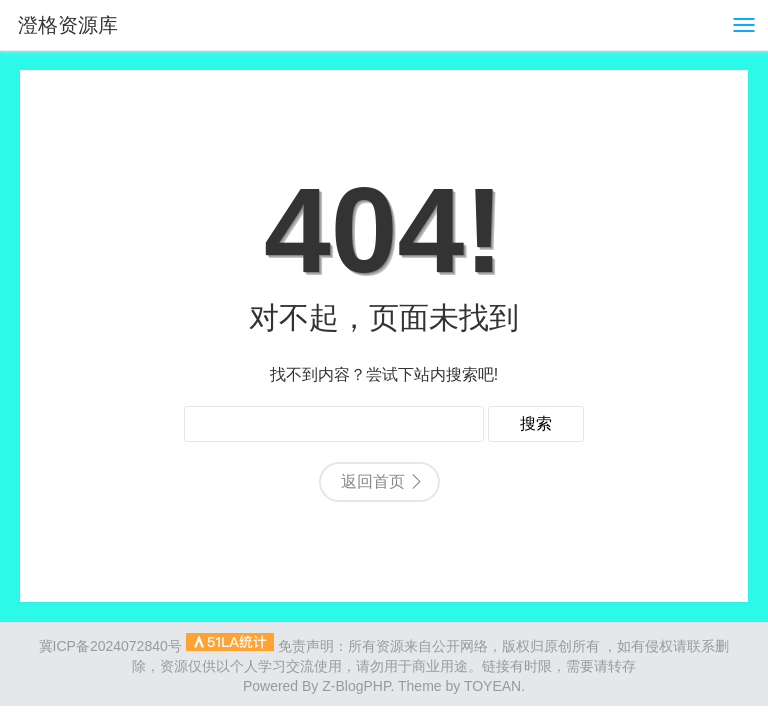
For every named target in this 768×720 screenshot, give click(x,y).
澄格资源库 (68, 25)
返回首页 (373, 481)
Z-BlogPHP (356, 686)
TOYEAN (492, 686)
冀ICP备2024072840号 (110, 646)
